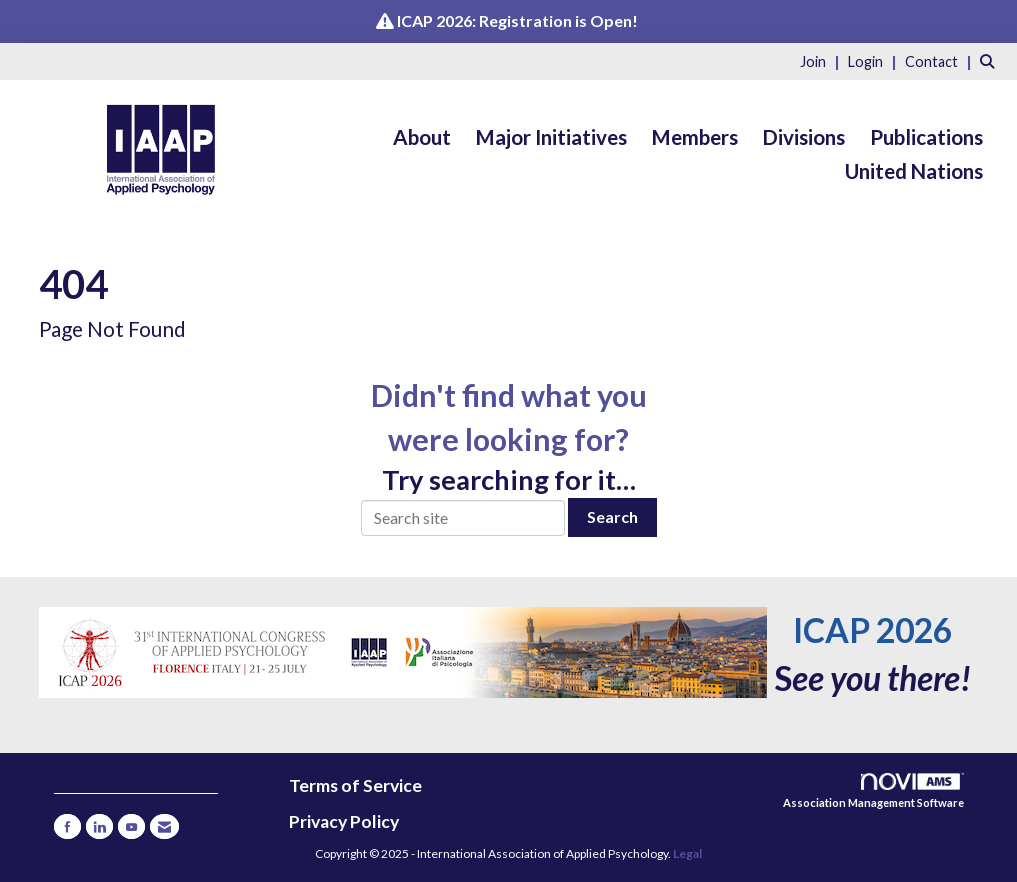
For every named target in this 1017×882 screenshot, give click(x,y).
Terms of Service (355, 785)
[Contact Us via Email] (164, 826)
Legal (687, 853)
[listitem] (822, 60)
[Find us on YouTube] (131, 826)
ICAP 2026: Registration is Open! (517, 20)
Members (695, 137)
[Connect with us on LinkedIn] (99, 826)
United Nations (914, 171)
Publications (926, 137)
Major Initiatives (551, 137)
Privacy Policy (344, 821)
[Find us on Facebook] (67, 826)
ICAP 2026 (872, 630)
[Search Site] (991, 60)
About (422, 137)
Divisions (804, 137)
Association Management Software (873, 791)
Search (612, 516)
